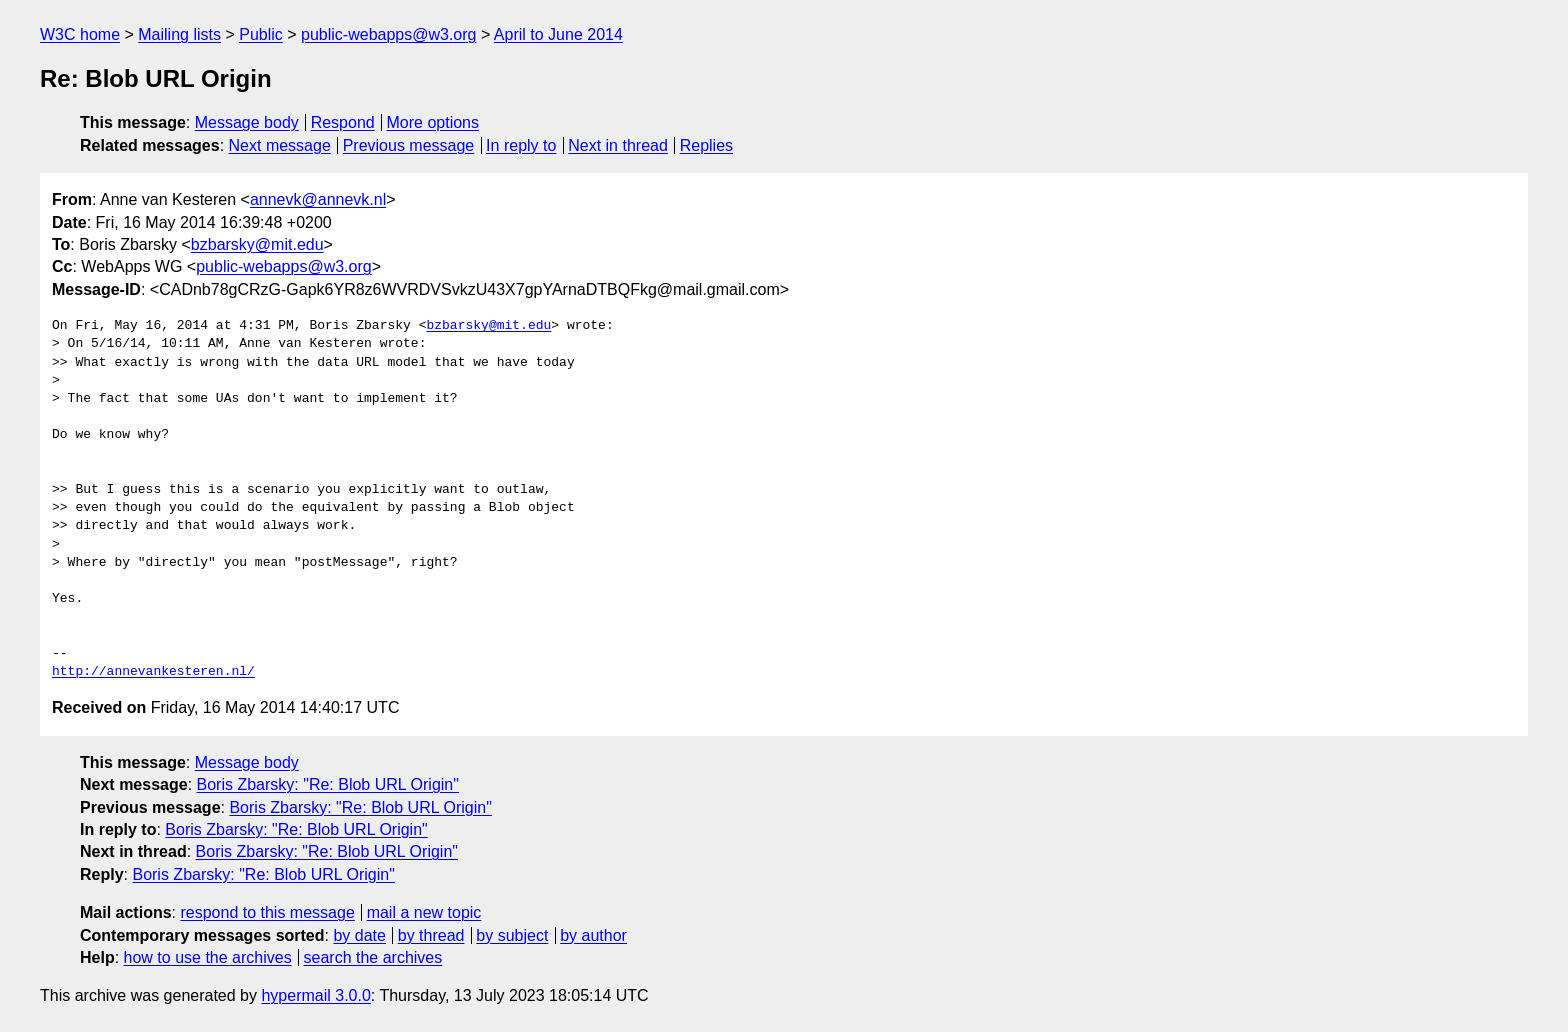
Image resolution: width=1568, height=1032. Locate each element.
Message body (247, 122)
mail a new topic (424, 912)
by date (359, 935)
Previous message (409, 145)
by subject (512, 935)
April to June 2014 (558, 34)
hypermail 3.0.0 (315, 995)
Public (261, 34)
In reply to (521, 145)
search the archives (373, 957)
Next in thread (618, 145)
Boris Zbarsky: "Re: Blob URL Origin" (328, 784)
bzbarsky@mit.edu (257, 244)
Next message (280, 145)
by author (593, 935)
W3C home (80, 34)
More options (433, 122)
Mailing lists (179, 34)
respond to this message (267, 912)
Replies (706, 145)
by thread (431, 935)
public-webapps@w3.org (388, 34)
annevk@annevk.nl (318, 199)
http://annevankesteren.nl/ (153, 672)
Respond (343, 122)
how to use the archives (208, 957)
